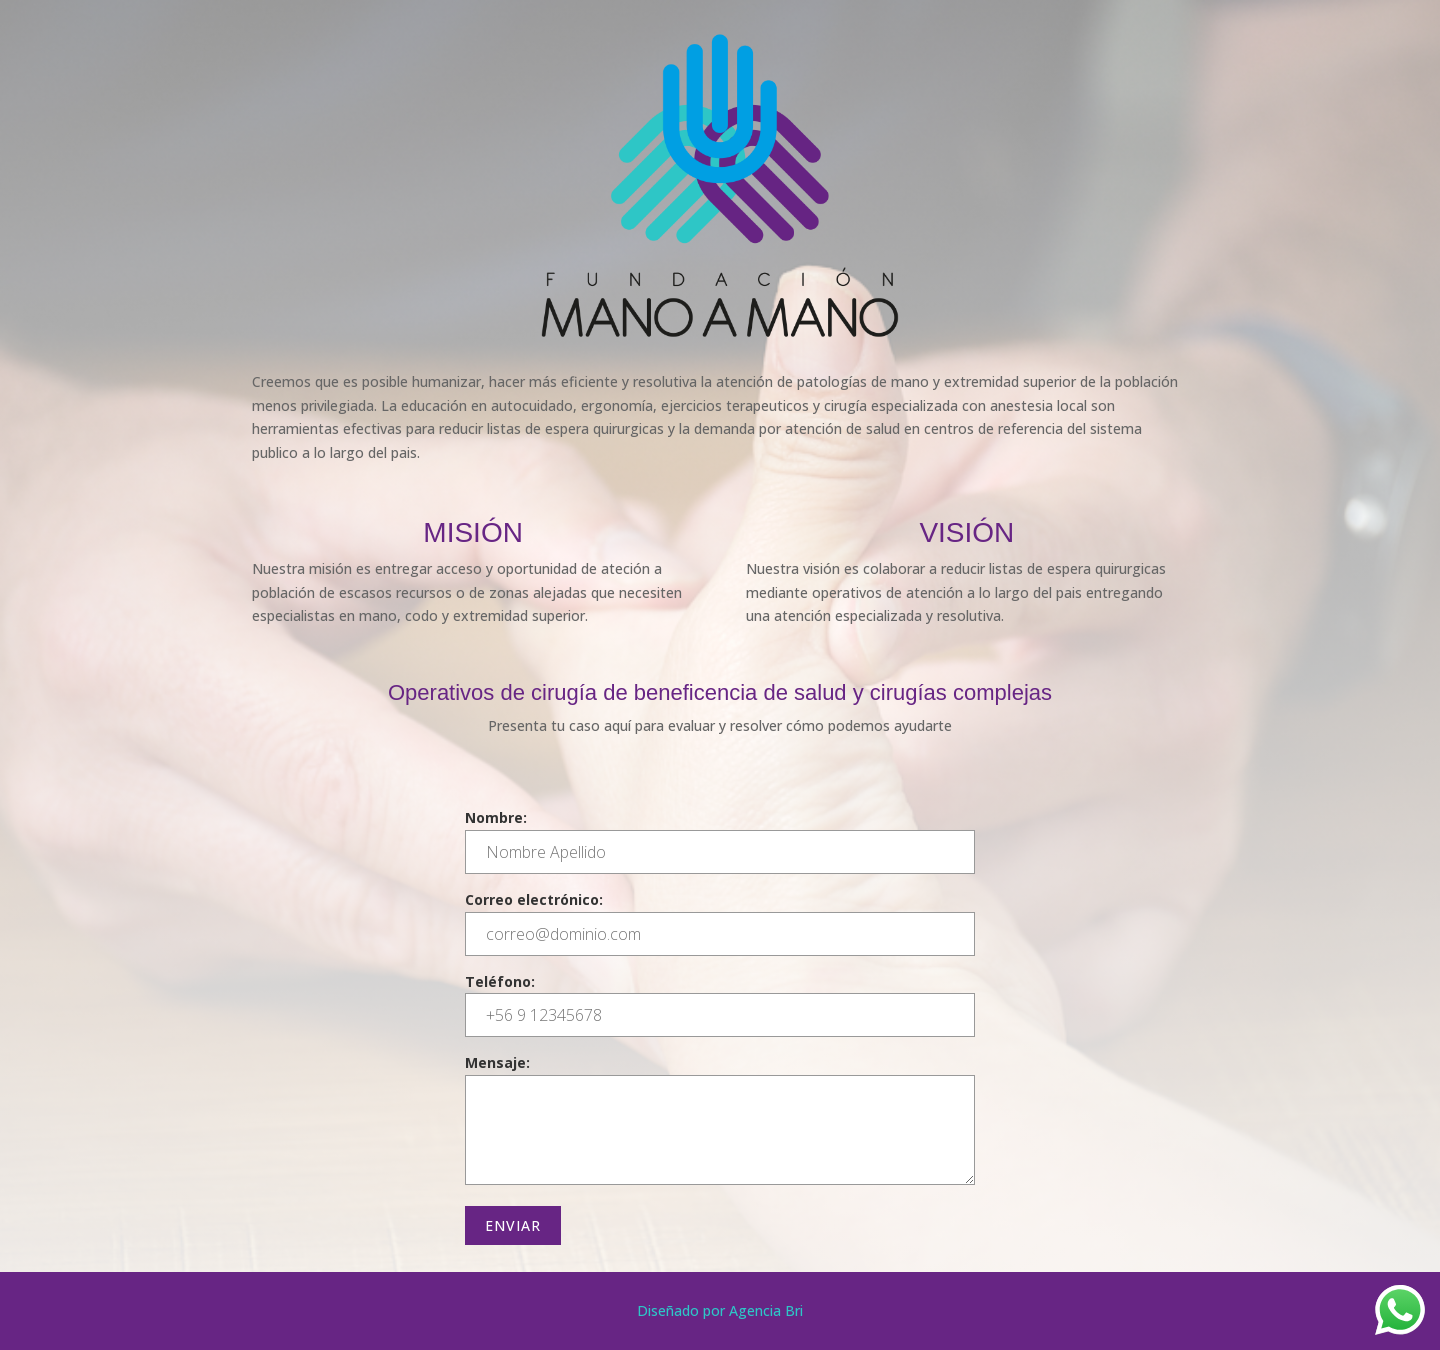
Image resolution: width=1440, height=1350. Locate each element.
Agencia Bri (766, 1310)
